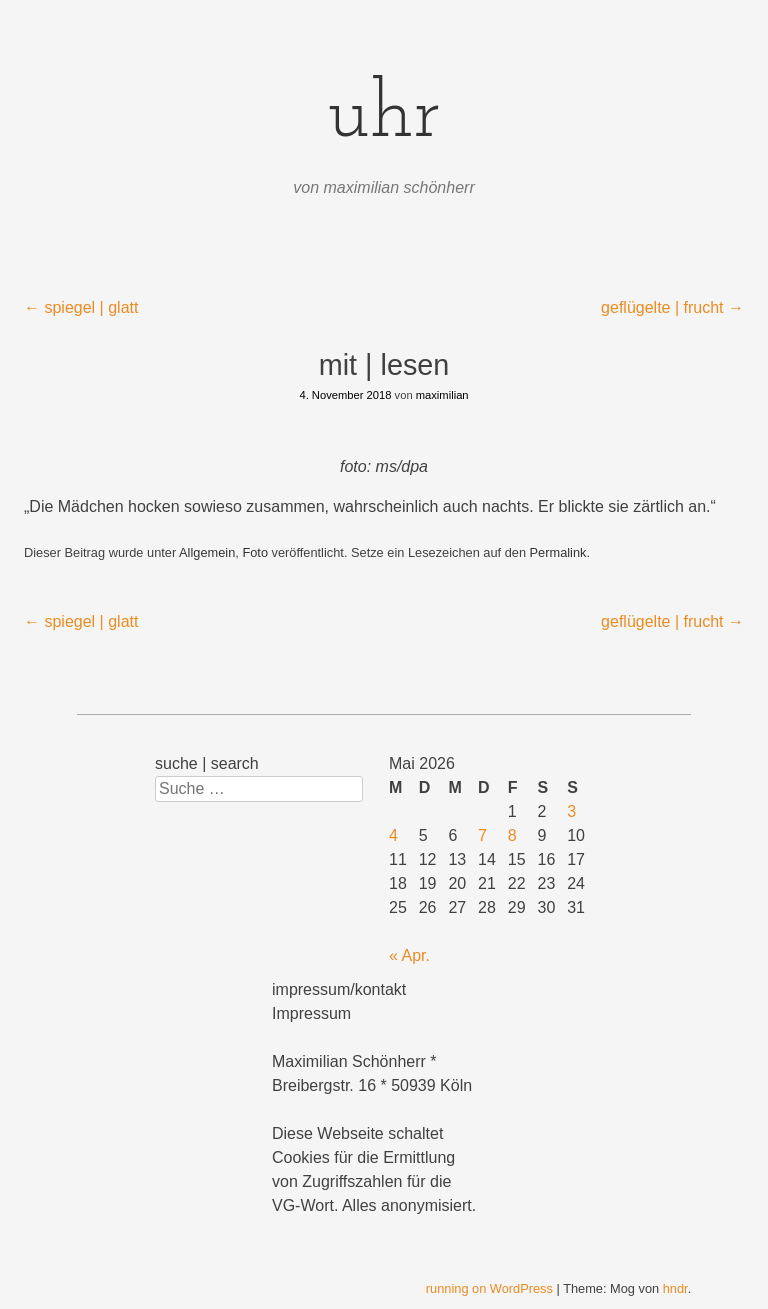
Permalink (558, 552)
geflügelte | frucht (672, 307)
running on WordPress (489, 1288)
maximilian (442, 395)
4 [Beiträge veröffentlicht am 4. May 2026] (393, 835)
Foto (255, 552)
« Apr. (409, 955)
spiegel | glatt (81, 307)
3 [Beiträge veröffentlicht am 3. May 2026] (571, 811)
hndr (675, 1288)
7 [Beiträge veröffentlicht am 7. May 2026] (482, 835)
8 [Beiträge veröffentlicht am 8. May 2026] (512, 835)
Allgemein (207, 552)
